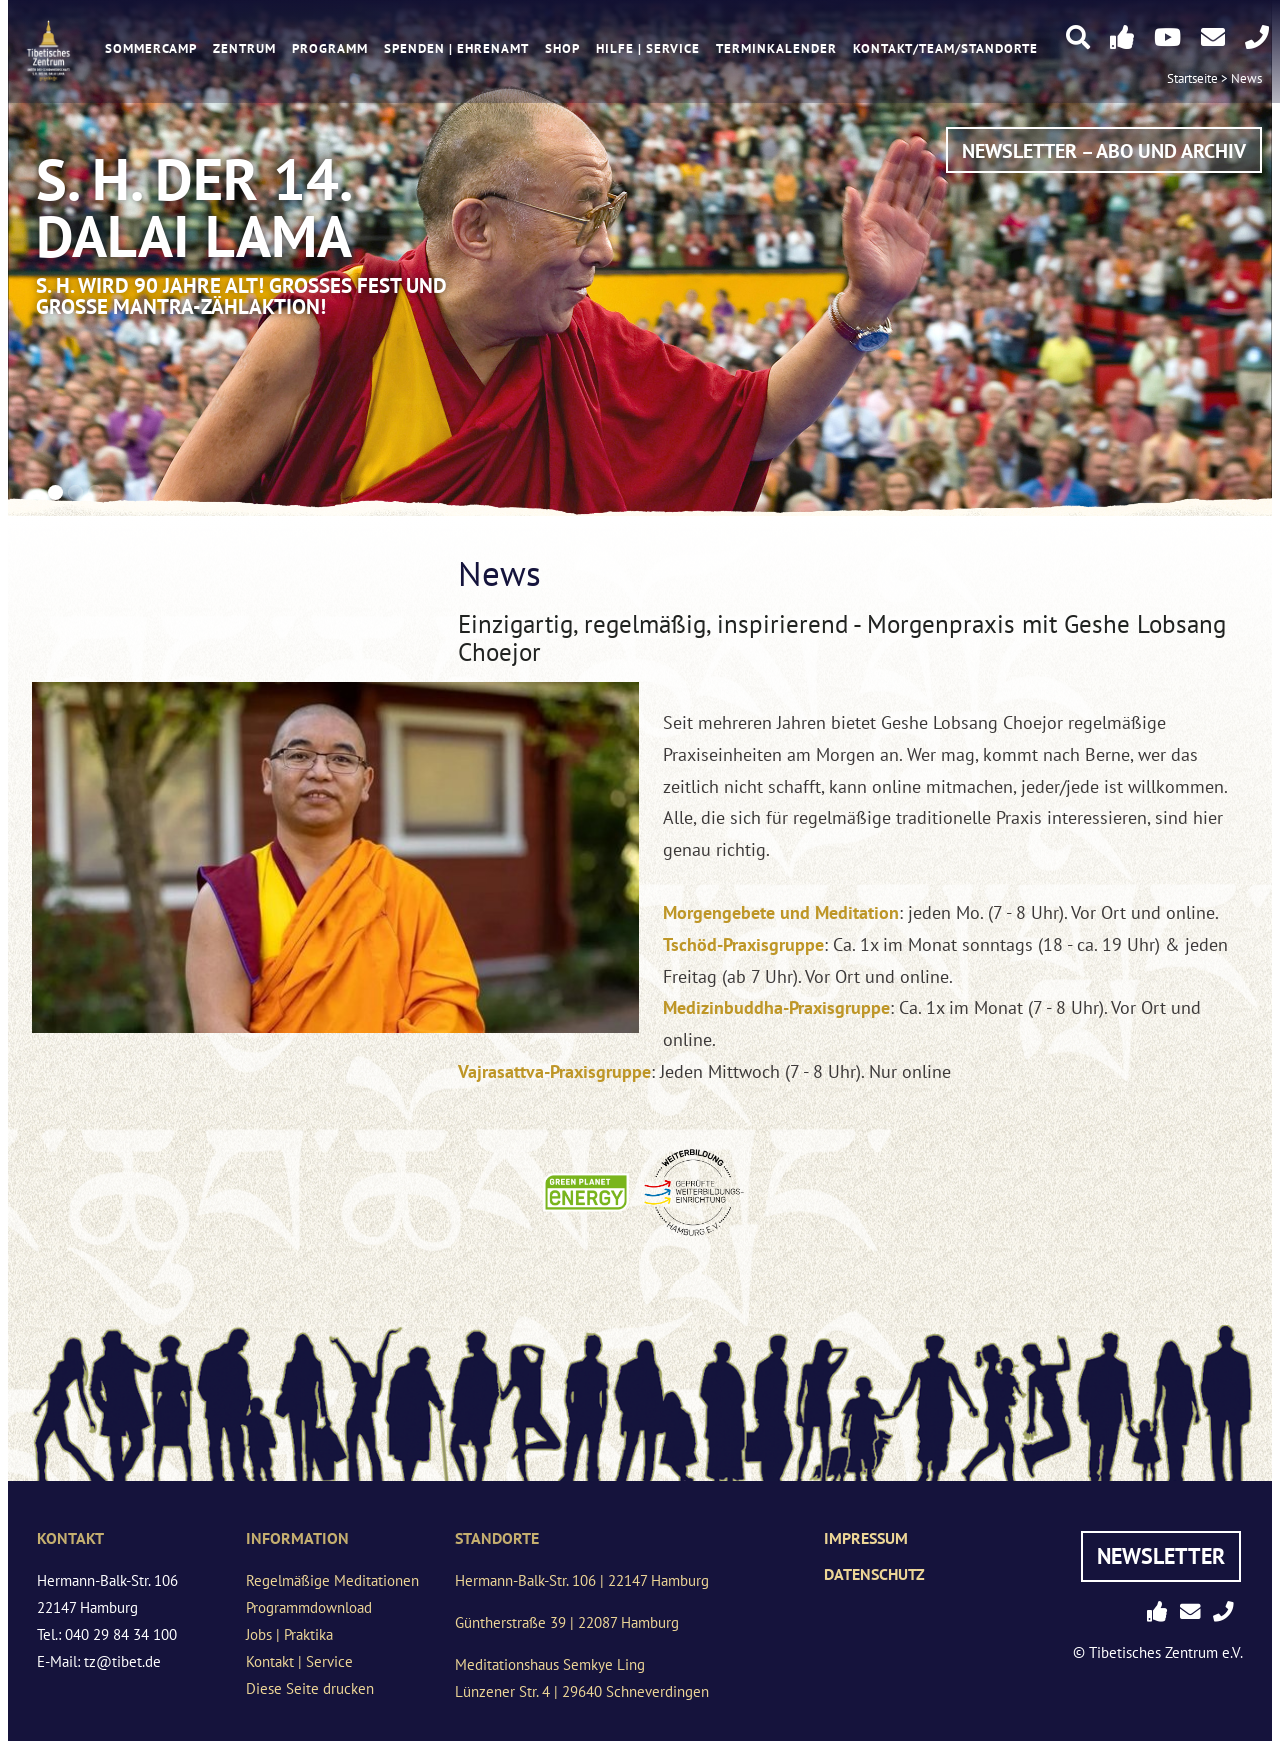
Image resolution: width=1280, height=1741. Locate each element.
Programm (330, 48)
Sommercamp (151, 48)
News (1246, 78)
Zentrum (244, 48)
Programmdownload (309, 1607)
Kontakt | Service (299, 1661)
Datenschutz (874, 1574)
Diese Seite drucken (310, 1688)
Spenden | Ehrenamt (456, 48)
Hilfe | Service (648, 48)
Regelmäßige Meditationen (332, 1580)
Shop (562, 48)
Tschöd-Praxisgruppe (743, 944)
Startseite (1192, 78)
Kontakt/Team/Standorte (945, 48)
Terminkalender (776, 48)
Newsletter (1161, 1556)
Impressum (866, 1538)
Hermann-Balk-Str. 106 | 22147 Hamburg (582, 1580)
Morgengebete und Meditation (781, 912)
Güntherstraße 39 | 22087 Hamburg (567, 1622)
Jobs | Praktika (289, 1634)
